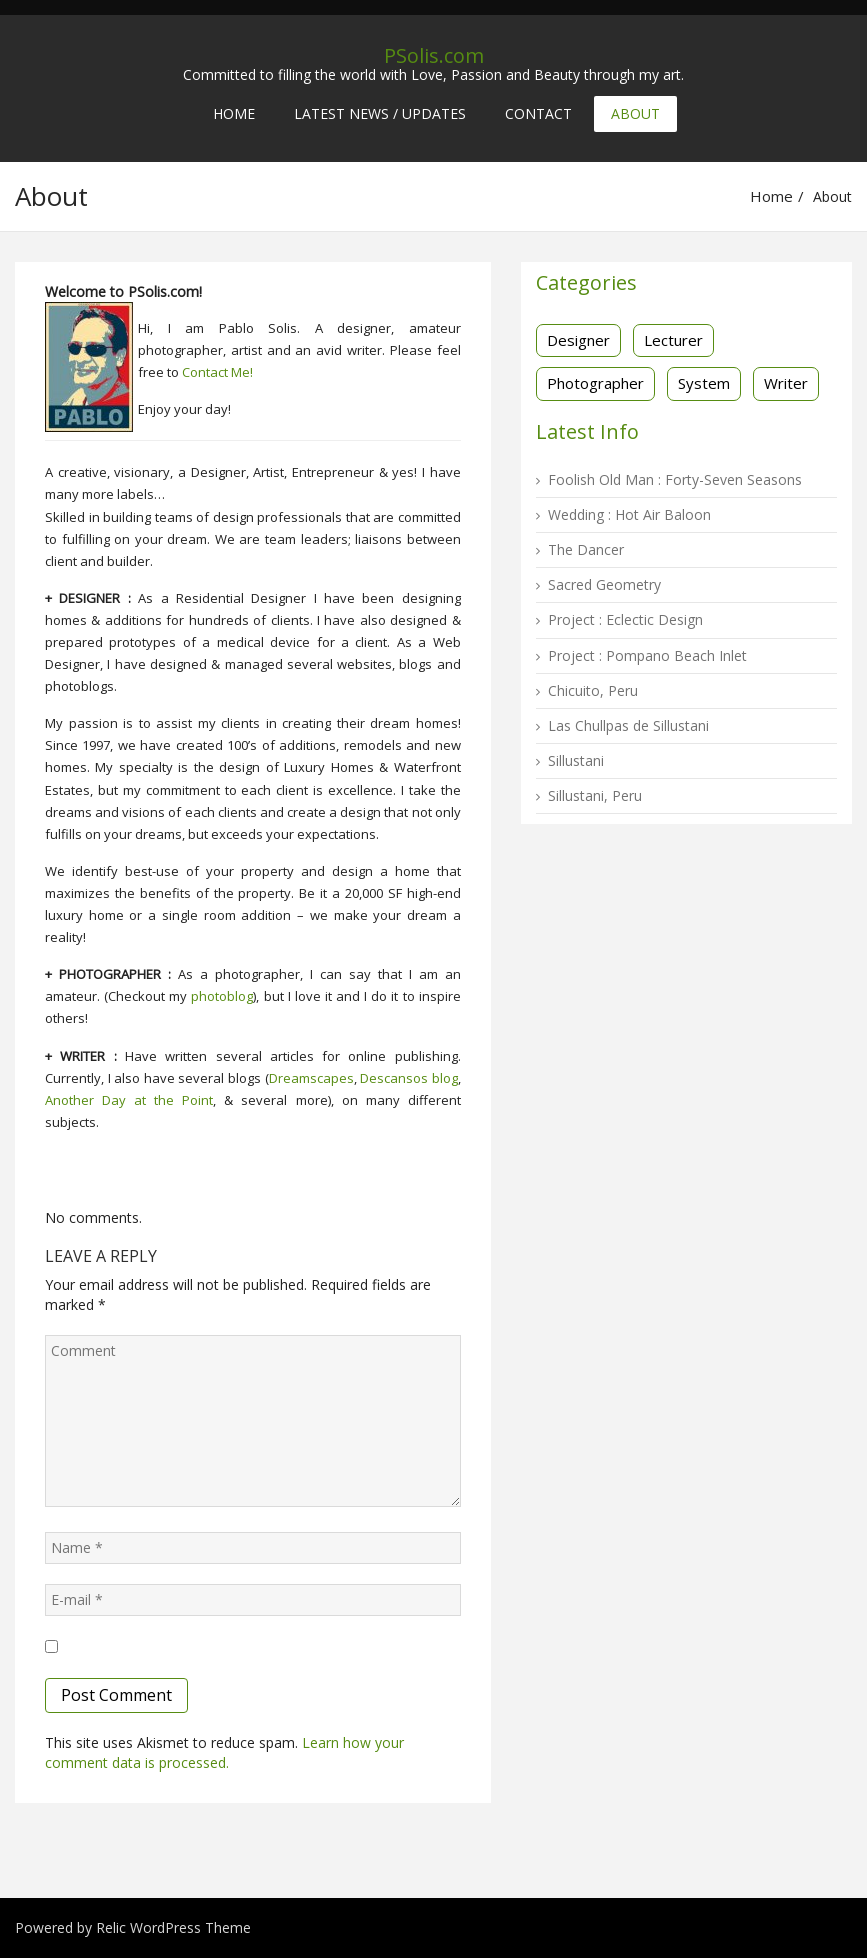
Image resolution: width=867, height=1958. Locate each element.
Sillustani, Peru (595, 795)
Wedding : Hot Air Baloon (629, 514)
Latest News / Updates (380, 113)
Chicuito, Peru (593, 690)
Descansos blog (409, 1078)
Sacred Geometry (604, 584)
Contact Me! (217, 372)
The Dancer (586, 549)
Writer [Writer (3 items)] (786, 383)
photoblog (222, 996)
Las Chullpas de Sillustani (628, 725)
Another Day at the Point (129, 1100)
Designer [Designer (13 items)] (578, 340)
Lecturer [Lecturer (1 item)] (673, 340)
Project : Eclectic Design (625, 619)
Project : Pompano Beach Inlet (647, 655)
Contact (538, 113)
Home (234, 113)
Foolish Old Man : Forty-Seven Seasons (675, 479)
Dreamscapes (311, 1078)
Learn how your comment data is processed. (224, 1752)
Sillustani (576, 760)
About (635, 113)
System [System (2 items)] (704, 383)
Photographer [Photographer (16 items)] (595, 383)
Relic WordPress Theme (173, 1927)
